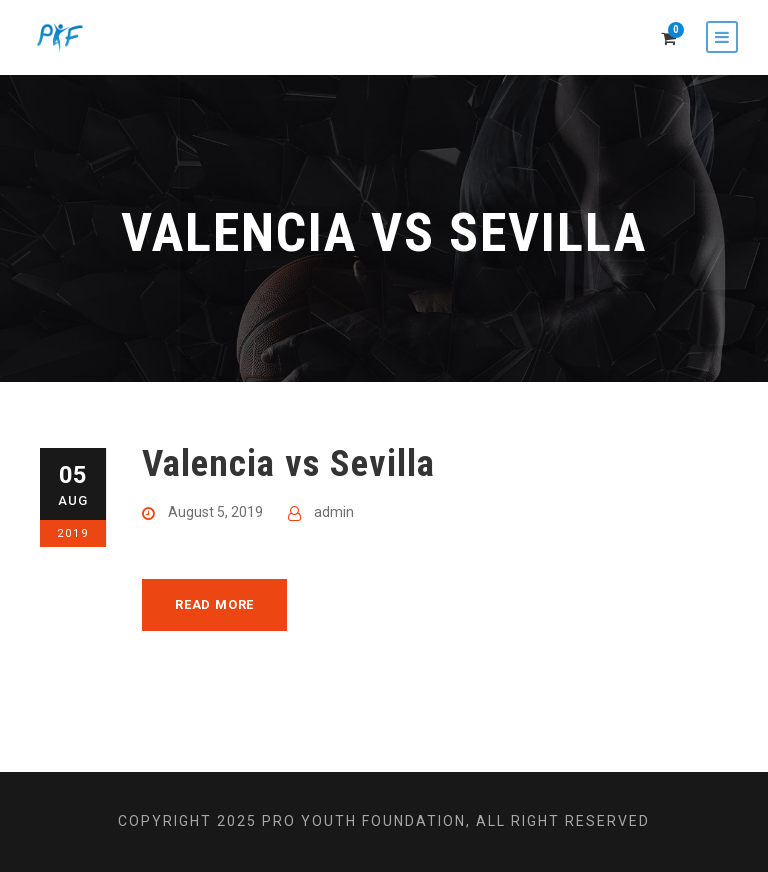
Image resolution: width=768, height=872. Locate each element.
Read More (214, 604)
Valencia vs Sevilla (288, 463)
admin (334, 512)
